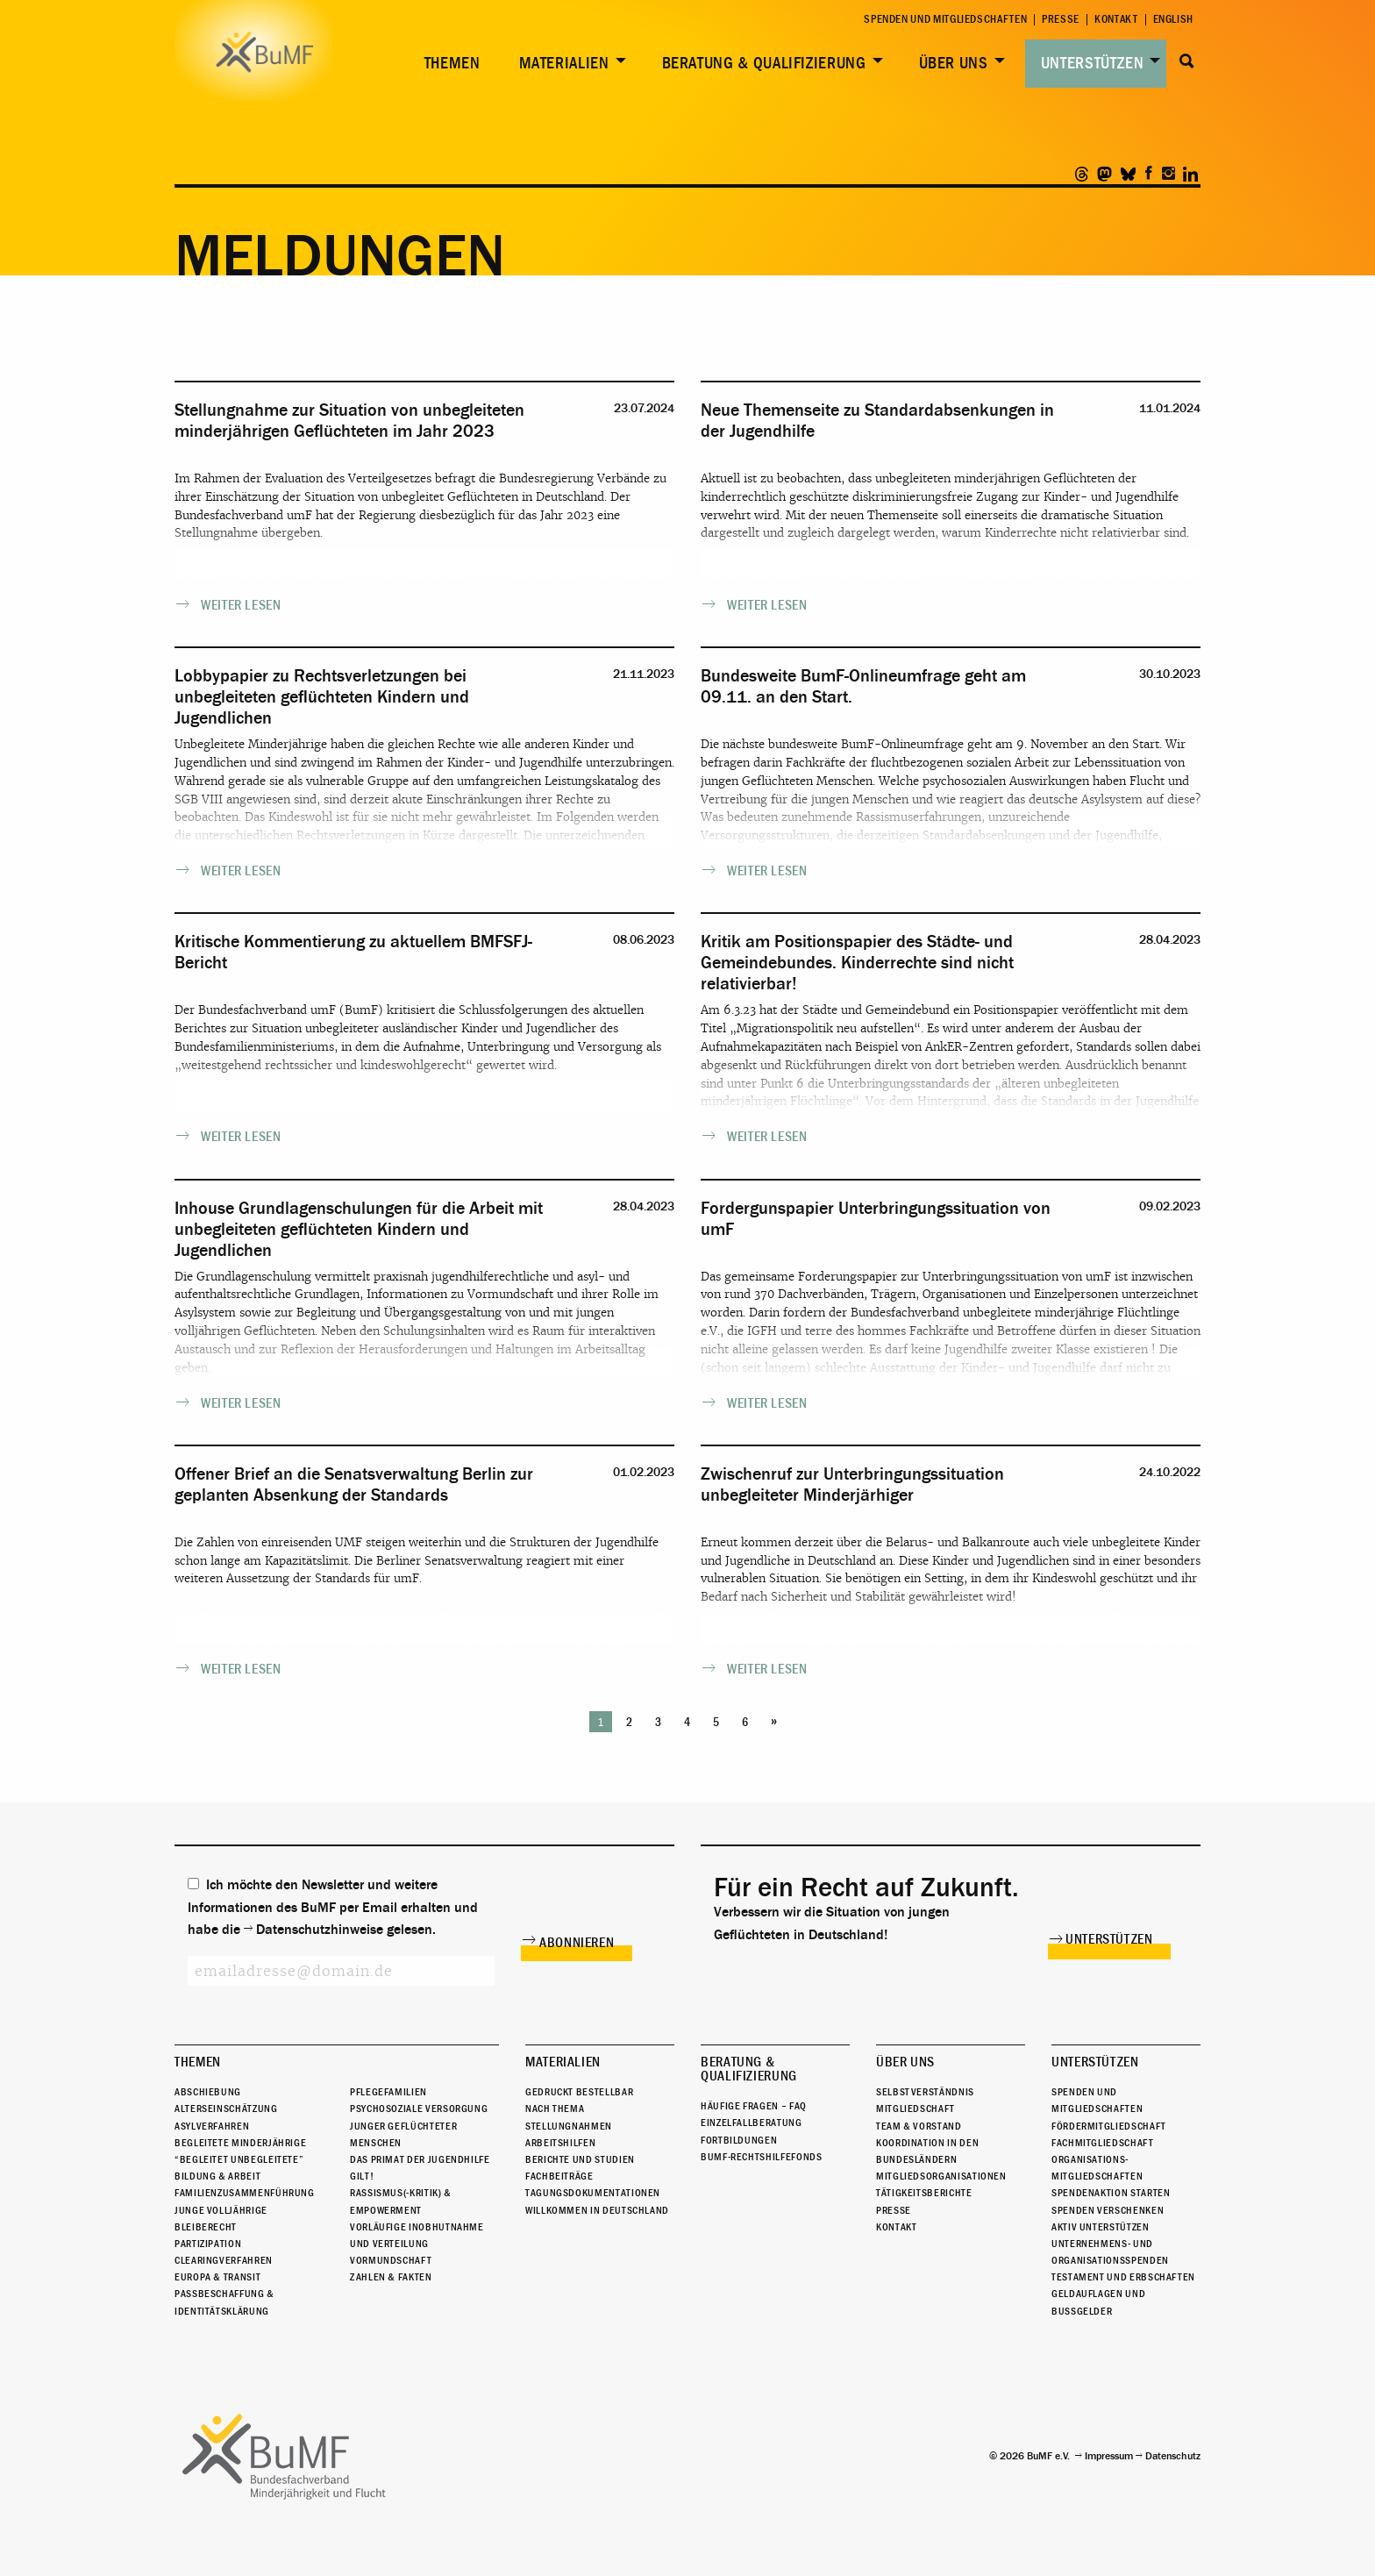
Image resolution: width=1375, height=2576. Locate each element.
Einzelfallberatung (751, 2122)
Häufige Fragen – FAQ (754, 2106)
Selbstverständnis (925, 2092)
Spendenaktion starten (1110, 2193)
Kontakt (1115, 19)
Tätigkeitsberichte (924, 2193)
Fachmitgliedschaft (1102, 2143)
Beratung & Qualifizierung (764, 63)
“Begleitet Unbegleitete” (239, 2159)
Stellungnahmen (568, 2126)
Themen (452, 63)
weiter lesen (241, 605)
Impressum (1109, 2456)
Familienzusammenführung (245, 2193)
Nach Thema (554, 2108)
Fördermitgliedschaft (1108, 2126)
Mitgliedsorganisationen (941, 2176)
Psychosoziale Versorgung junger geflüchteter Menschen (419, 2125)
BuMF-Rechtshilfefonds (761, 2157)
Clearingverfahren (224, 2260)
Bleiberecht (206, 2227)
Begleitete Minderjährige (240, 2143)
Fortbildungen (739, 2140)
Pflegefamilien (388, 2092)
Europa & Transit (217, 2277)
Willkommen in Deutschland (597, 2210)
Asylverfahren (212, 2126)
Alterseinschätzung (226, 2108)
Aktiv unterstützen (1100, 2227)
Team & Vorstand (919, 2126)
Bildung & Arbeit (217, 2176)
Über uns (953, 63)
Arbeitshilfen (560, 2143)
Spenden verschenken (1107, 2210)
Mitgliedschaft (915, 2108)
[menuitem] (449, 63)
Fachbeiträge (559, 2176)
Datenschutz (1172, 2456)
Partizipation (208, 2243)
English (1173, 19)
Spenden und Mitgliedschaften (945, 19)
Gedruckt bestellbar (579, 2092)
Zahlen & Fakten (391, 2277)
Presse (1060, 19)
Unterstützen (1092, 63)
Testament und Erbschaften (1123, 2277)
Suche (1186, 61)
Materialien (564, 63)
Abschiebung (208, 2092)
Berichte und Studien (580, 2159)
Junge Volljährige (221, 2210)
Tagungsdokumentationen (592, 2193)
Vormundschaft (390, 2260)
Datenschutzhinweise (319, 1929)
